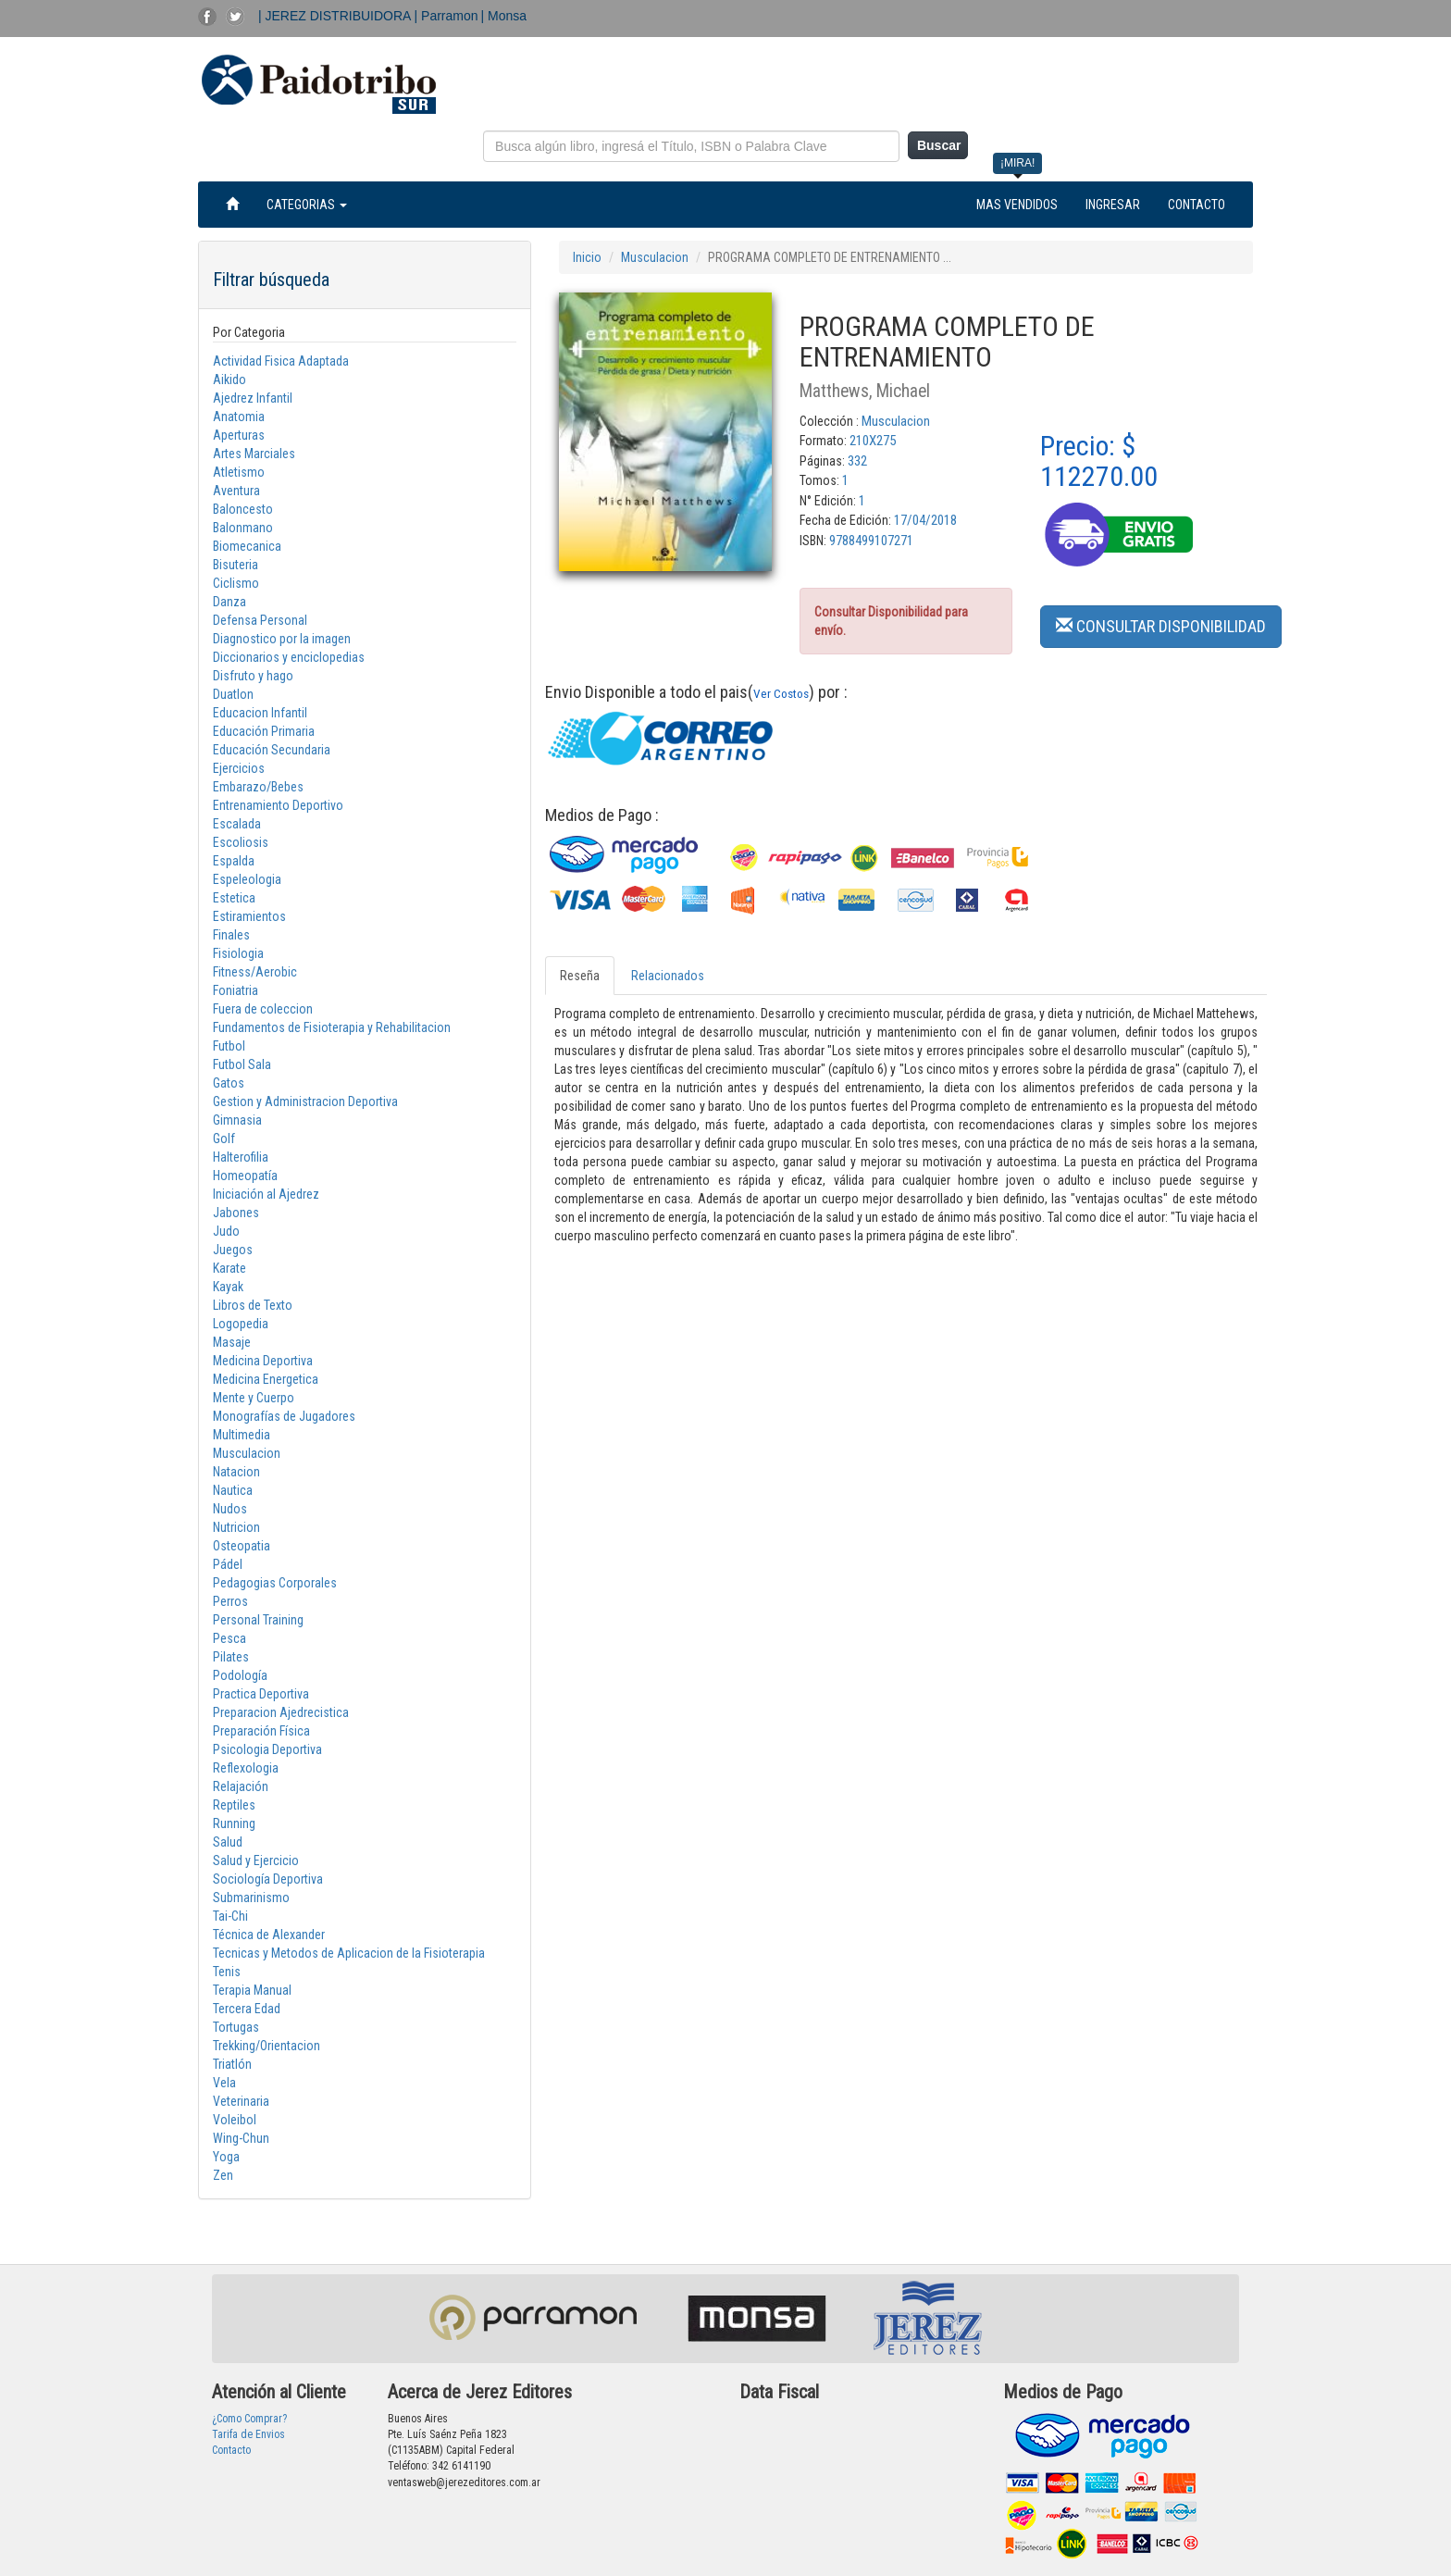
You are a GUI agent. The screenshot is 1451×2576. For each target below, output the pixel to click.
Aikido (229, 379)
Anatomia (239, 416)
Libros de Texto (252, 1305)
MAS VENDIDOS (1017, 204)
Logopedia (240, 1323)
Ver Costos (781, 693)
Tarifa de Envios (248, 2434)
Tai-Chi (230, 1916)
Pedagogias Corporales (275, 1582)
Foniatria (235, 990)
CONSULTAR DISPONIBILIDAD (1161, 626)
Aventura (236, 490)
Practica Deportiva (261, 1693)
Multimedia (241, 1434)
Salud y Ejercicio (256, 1860)
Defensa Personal (260, 620)
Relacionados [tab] (667, 975)
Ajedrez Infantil (252, 398)
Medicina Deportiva (263, 1360)
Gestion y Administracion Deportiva (305, 1101)
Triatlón (232, 2064)
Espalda (233, 860)
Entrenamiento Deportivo (278, 805)
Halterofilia (240, 1157)
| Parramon (446, 15)
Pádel (227, 1564)
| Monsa (504, 15)
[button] (1161, 625)
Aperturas (239, 435)
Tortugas (236, 2027)
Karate (229, 1268)
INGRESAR (1112, 204)
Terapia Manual (252, 1990)
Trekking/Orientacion (266, 2045)
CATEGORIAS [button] (307, 204)
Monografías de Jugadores (284, 1416)
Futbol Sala (242, 1064)
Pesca (229, 1638)
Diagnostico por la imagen (282, 638)
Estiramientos (249, 916)
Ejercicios (239, 768)
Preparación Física (261, 1731)
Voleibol (234, 2119)
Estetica (234, 897)
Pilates (231, 1656)
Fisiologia (238, 953)
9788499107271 (871, 540)
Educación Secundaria (271, 749)
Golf (224, 1138)
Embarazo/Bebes (258, 786)
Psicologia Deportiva (267, 1749)
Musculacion (246, 1453)
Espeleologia (247, 879)
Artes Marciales (254, 453)
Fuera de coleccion (263, 1009)
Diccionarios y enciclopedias (289, 657)
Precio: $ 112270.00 (1099, 460)
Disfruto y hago (253, 675)
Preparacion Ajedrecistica (281, 1712)
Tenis (227, 1971)
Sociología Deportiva (268, 1879)
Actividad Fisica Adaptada (281, 361)
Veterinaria (241, 2101)
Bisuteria (235, 564)
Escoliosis (240, 842)
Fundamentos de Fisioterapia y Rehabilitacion (332, 1027)
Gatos (228, 1083)
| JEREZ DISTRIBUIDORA (336, 15)
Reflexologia (246, 1768)
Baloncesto (243, 509)
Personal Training (258, 1619)
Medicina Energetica (265, 1379)
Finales (231, 934)
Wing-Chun (241, 2138)
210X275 (873, 440)
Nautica (233, 1490)
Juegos (233, 1249)
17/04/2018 (925, 520)
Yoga (226, 2156)
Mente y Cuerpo (253, 1397)
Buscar (939, 145)
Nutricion (236, 1527)
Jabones (236, 1212)
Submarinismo (251, 1897)
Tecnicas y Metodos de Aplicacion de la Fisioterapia (349, 1953)
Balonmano (243, 527)
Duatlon (233, 694)
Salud (227, 1842)
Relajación (240, 1786)
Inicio (587, 257)
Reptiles (234, 1805)
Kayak (228, 1286)
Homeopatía (245, 1175)
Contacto (231, 2450)
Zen (223, 2175)
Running (234, 1823)
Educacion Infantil (260, 712)
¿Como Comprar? (249, 2418)
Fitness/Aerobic (255, 971)
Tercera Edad (246, 2008)
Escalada (237, 823)
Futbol (229, 1046)
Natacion (236, 1471)
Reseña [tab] (580, 975)
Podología (240, 1675)
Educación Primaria (264, 731)
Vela (224, 2082)
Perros (230, 1601)
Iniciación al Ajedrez (266, 1194)
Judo (226, 1231)
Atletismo (239, 472)
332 (857, 461)
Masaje (232, 1342)
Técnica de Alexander (269, 1934)
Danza (229, 601)
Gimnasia (237, 1120)
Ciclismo (236, 583)
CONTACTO (1196, 204)
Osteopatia (241, 1545)
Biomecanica (247, 546)
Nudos (230, 1508)
